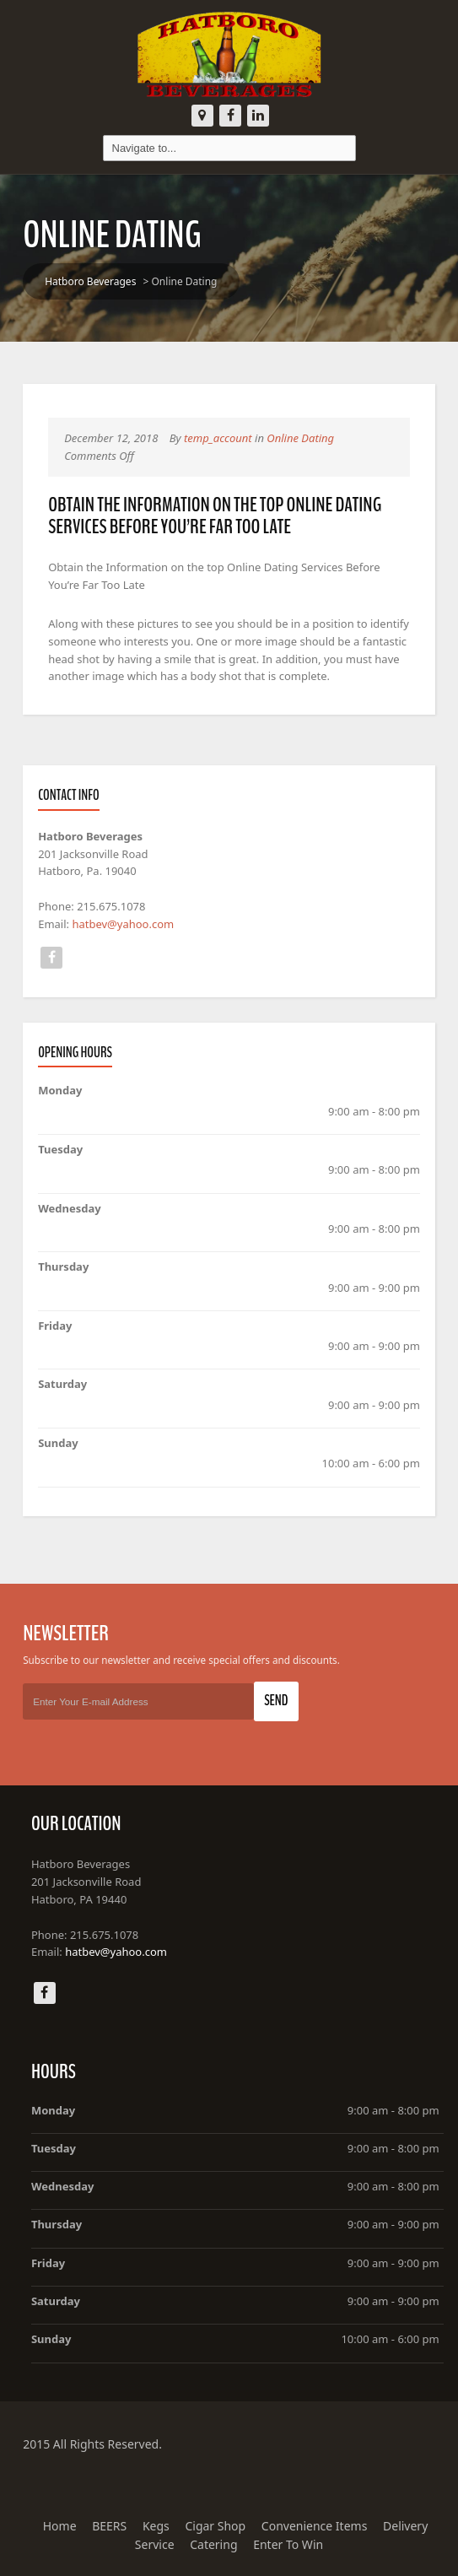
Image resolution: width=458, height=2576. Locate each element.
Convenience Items (314, 2526)
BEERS (109, 2526)
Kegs (156, 2526)
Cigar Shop (215, 2526)
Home (60, 2526)
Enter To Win (288, 2544)
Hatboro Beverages (90, 281)
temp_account (218, 438)
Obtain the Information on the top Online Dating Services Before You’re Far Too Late (214, 515)
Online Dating (300, 438)
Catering (213, 2544)
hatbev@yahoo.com (123, 924)
